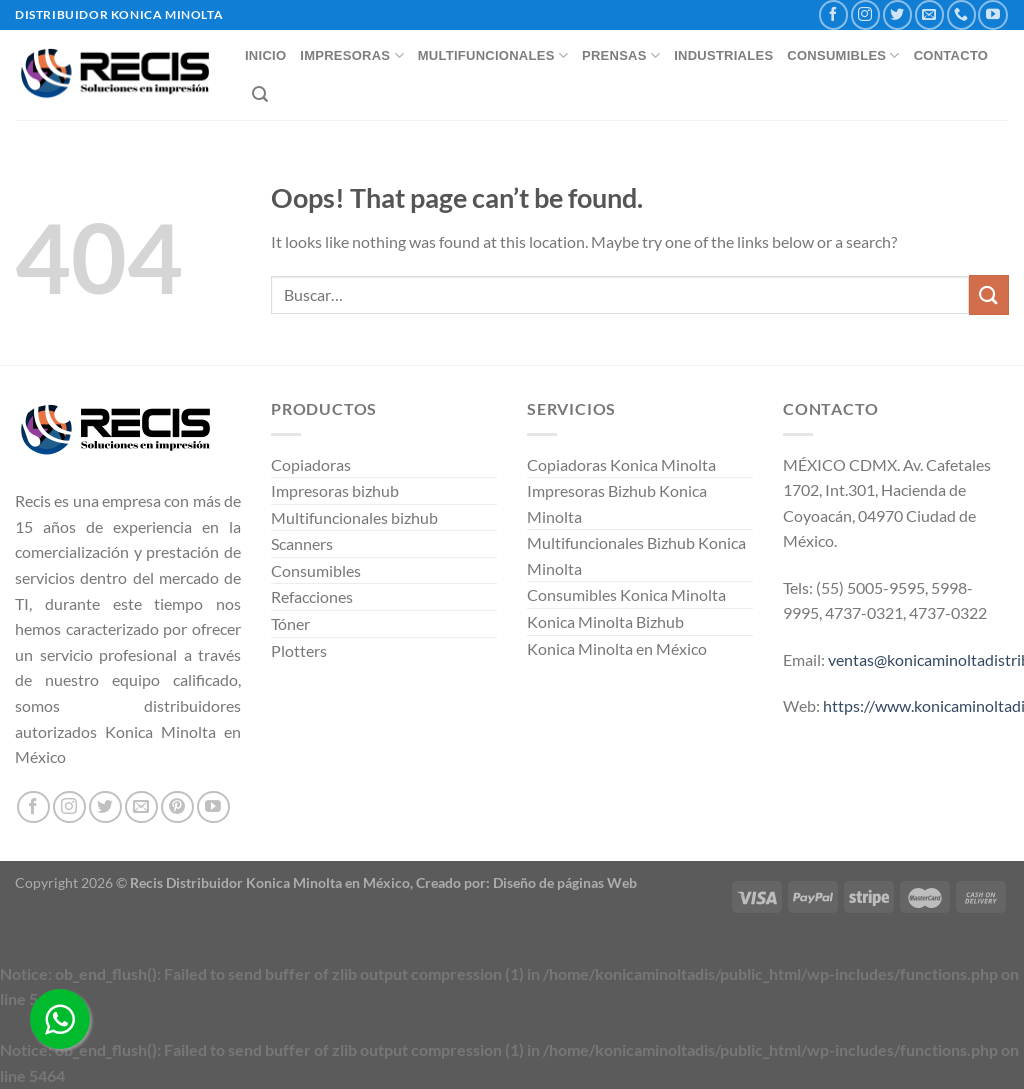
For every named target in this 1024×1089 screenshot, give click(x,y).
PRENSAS (621, 55)
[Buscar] (260, 94)
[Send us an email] (929, 14)
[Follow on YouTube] (992, 14)
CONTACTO (951, 55)
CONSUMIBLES (843, 55)
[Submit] (989, 294)
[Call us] (961, 14)
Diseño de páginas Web (565, 882)
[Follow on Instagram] (865, 14)
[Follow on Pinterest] (177, 807)
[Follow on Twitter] (897, 14)
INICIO (265, 55)
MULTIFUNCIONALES (493, 55)
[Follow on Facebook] (833, 14)
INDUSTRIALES (723, 55)
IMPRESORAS (351, 55)
